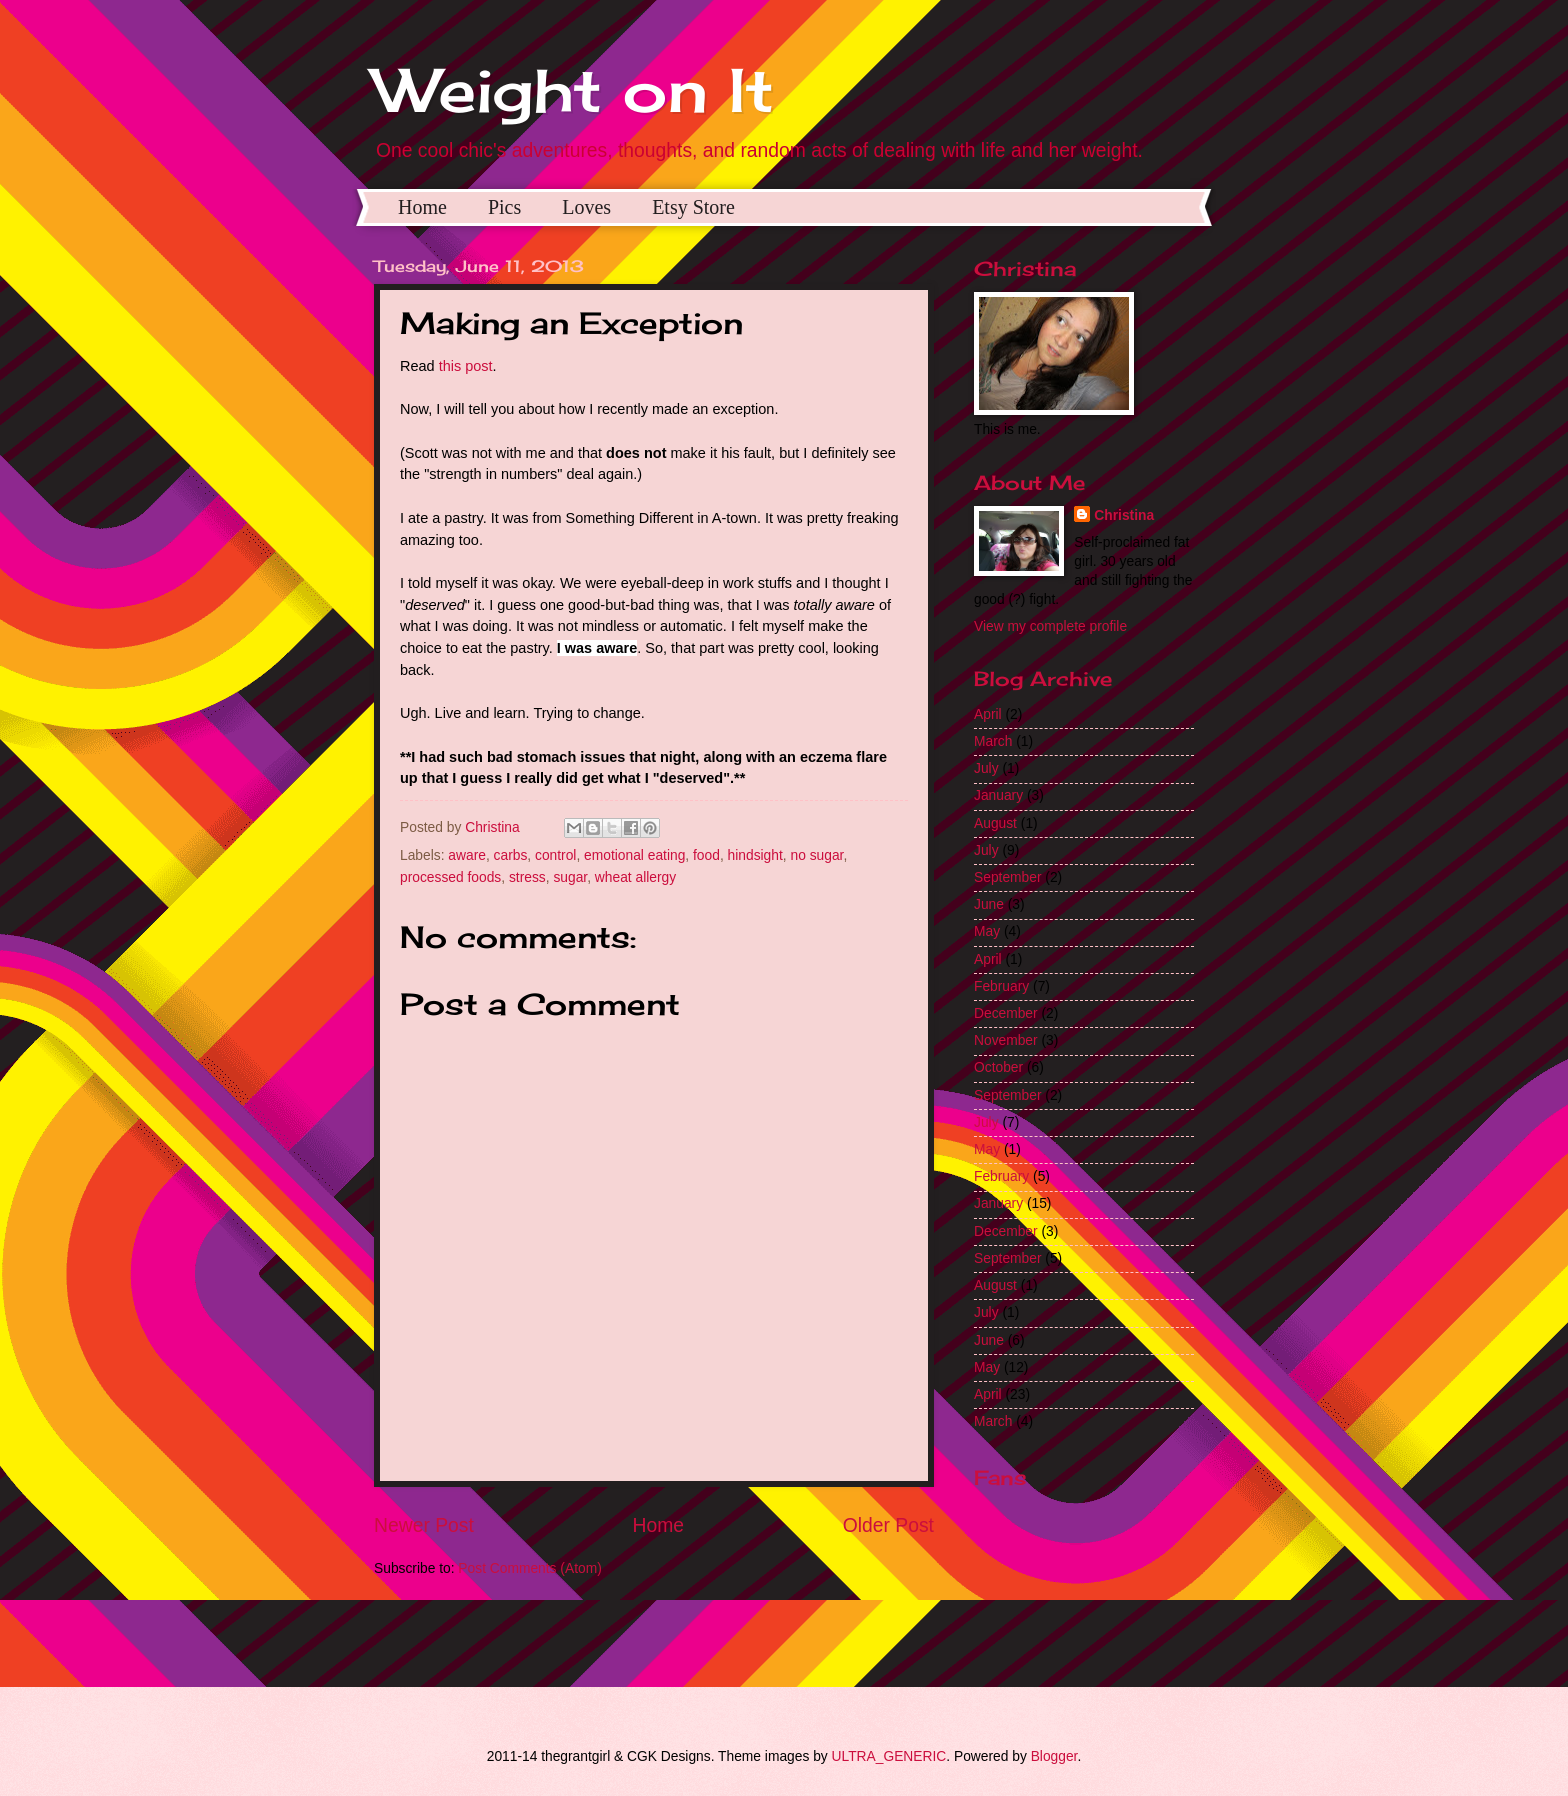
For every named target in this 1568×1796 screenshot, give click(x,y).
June (989, 904)
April (988, 714)
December (1006, 1013)
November (1006, 1040)
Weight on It (574, 89)
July (986, 768)
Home (422, 207)
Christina (1124, 515)
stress (527, 877)
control (555, 855)
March (993, 741)
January (998, 795)
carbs (511, 855)
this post (466, 366)
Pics (504, 207)
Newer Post (424, 1525)
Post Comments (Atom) (529, 1568)
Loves (586, 207)
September (1008, 877)
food (706, 855)
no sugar (816, 855)
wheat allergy (635, 877)
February (1001, 986)
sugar (570, 877)
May (987, 931)
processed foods (450, 877)
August (995, 823)
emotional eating (634, 855)
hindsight (755, 855)
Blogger (1054, 1756)
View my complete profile (1050, 626)
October (998, 1067)
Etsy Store (693, 207)
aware (467, 855)
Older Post (888, 1525)
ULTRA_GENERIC (889, 1756)
